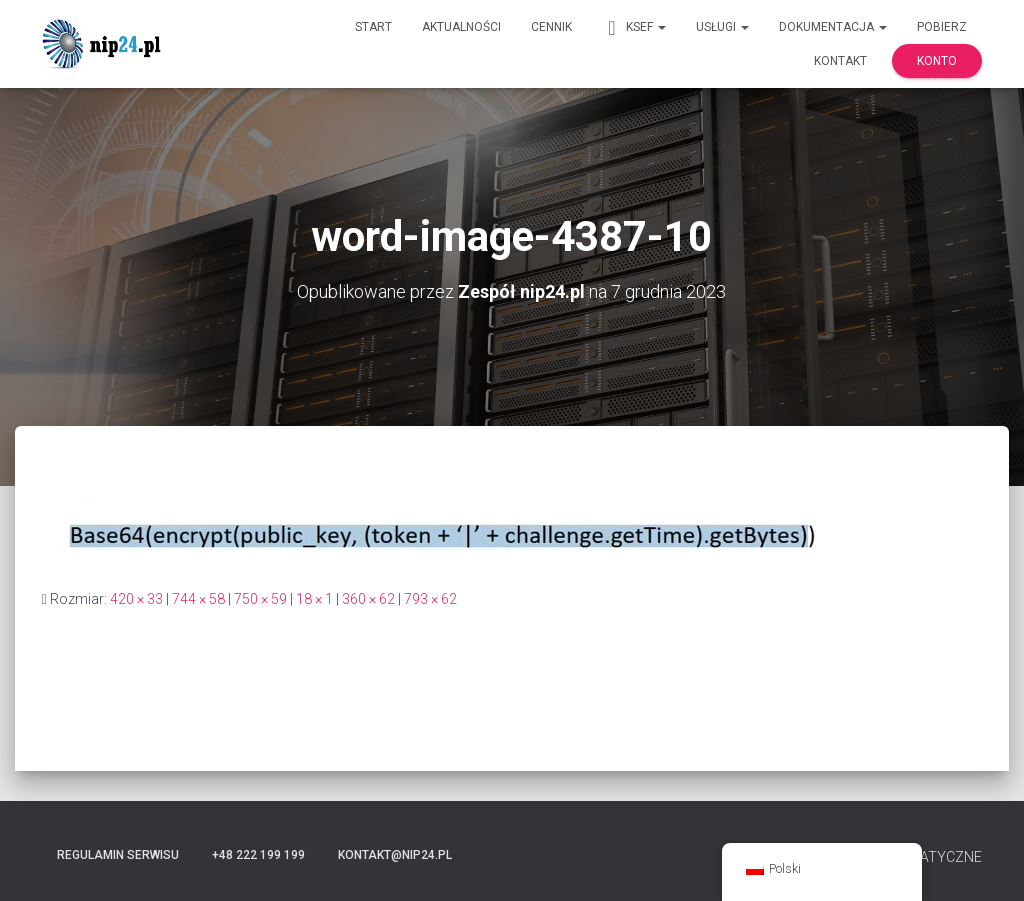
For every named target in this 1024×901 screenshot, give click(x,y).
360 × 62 (368, 599)
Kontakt (840, 61)
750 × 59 (260, 599)
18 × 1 (314, 599)
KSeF (634, 28)
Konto (937, 61)
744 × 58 (198, 599)
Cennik (551, 27)
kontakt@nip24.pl (395, 855)
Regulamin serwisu (118, 855)
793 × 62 (430, 599)
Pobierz (942, 27)
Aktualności (461, 27)
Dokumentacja (833, 27)
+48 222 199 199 (258, 855)
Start (373, 27)
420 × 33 (136, 599)
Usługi (722, 27)
